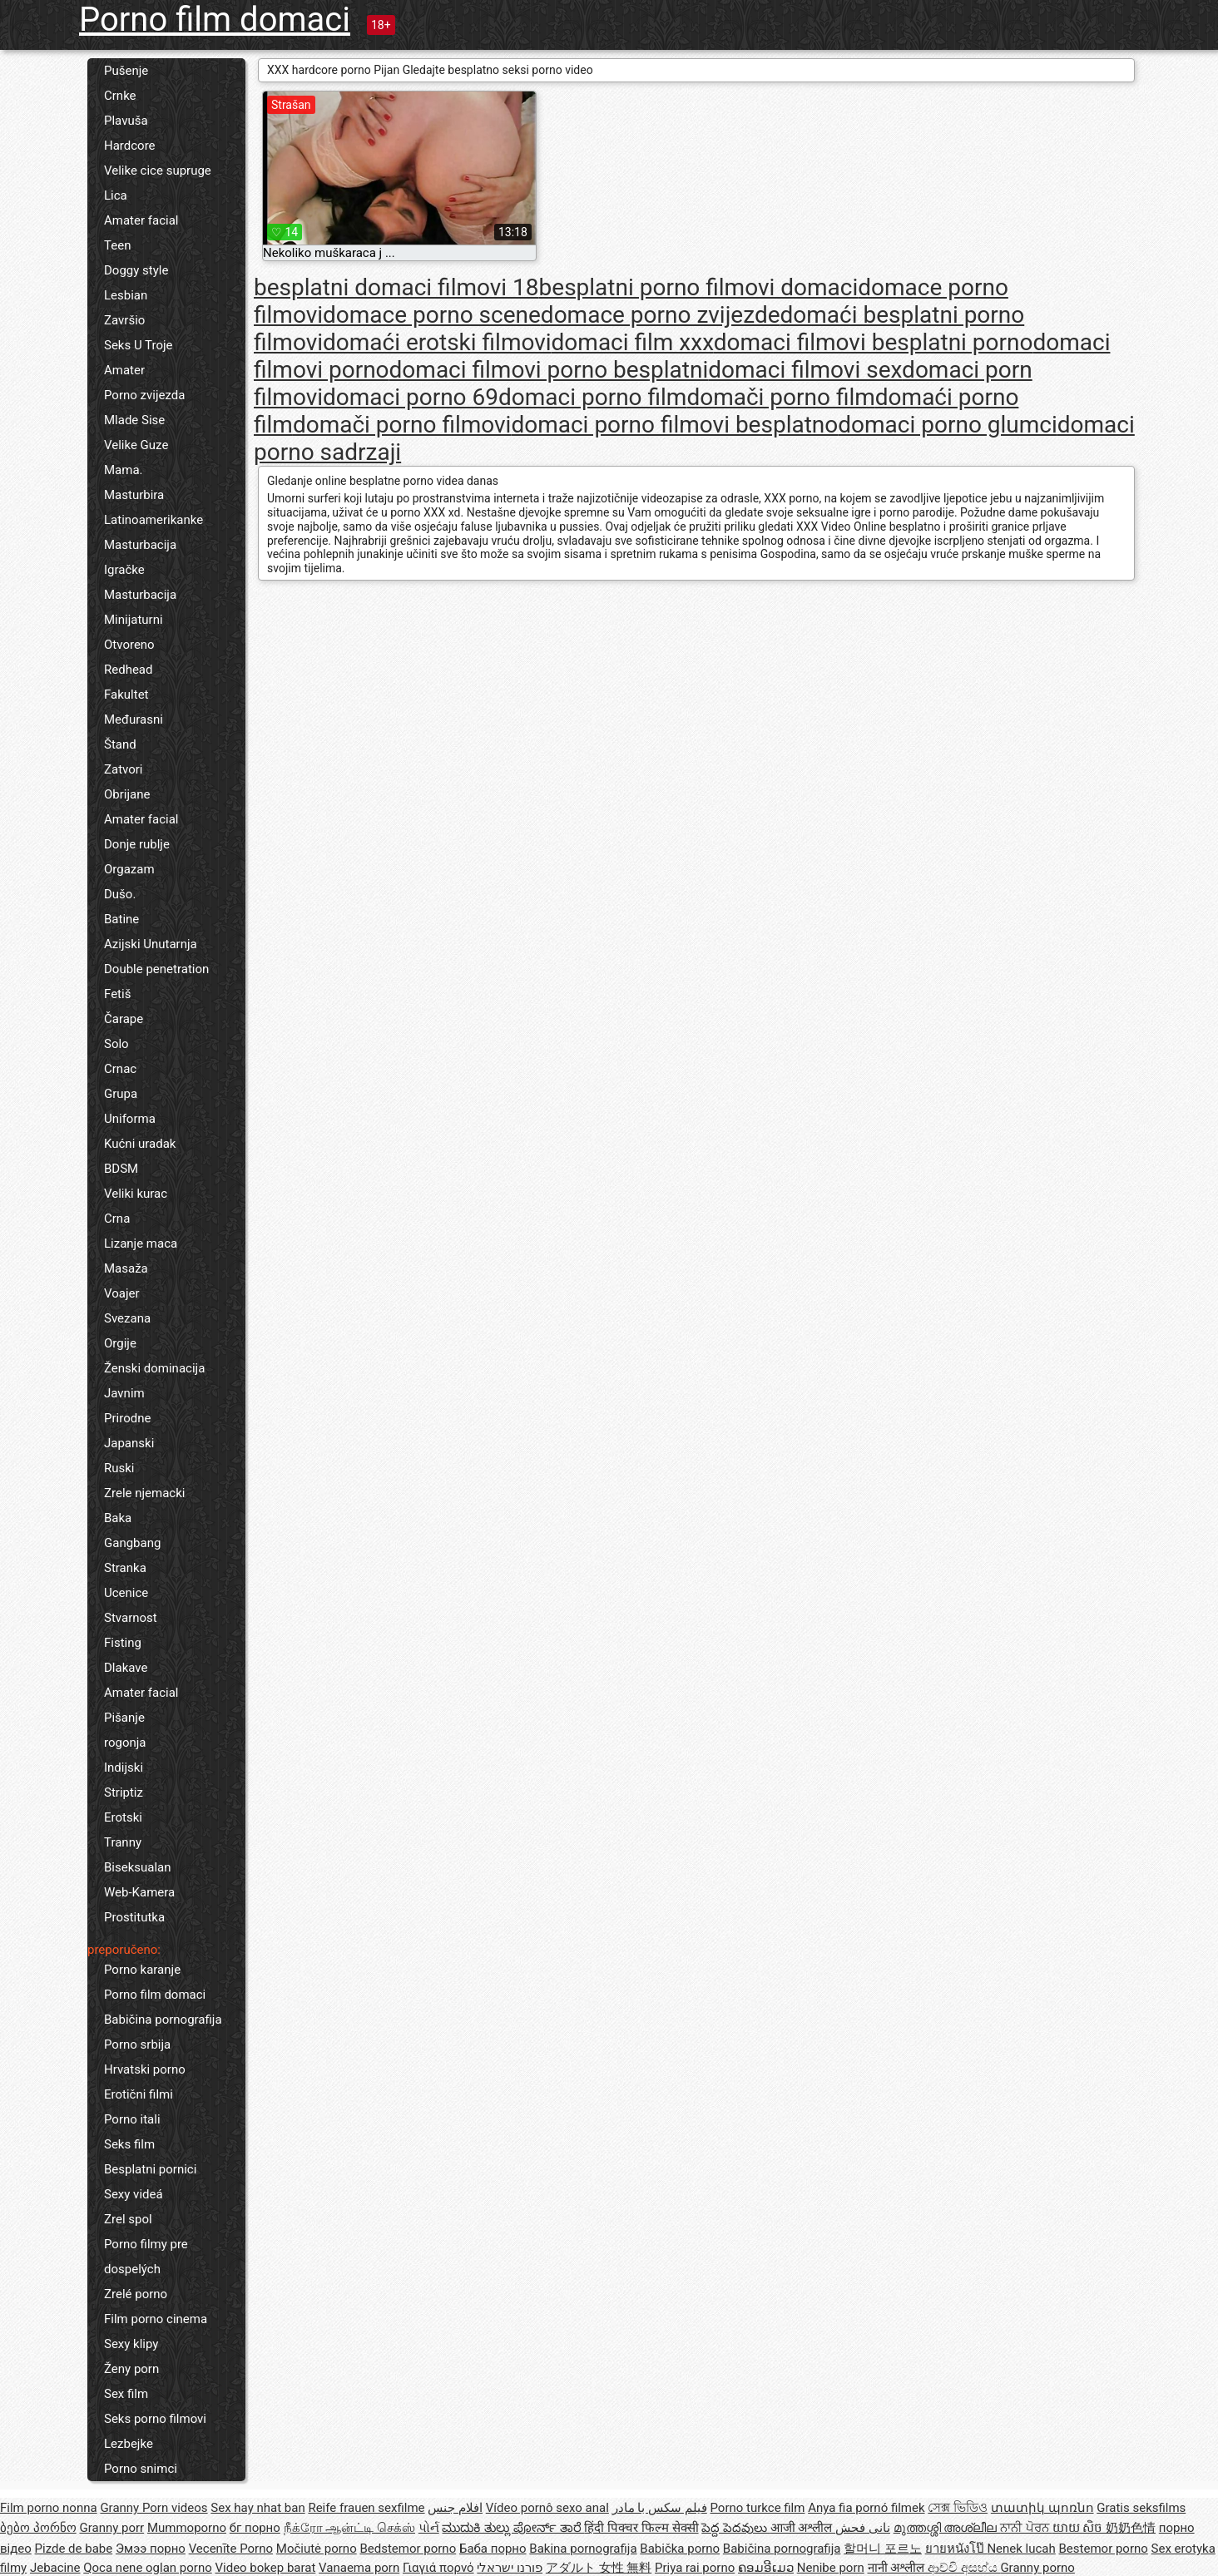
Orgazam (129, 869)
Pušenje (126, 70)
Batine (121, 919)
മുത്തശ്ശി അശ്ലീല (947, 2527)
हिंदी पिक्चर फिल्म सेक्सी (641, 2527)
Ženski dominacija (154, 1368)
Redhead (128, 669)
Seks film (129, 2144)
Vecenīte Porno (231, 2548)
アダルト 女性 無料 (598, 2567)
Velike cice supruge (157, 170)
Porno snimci (140, 2468)
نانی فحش (862, 2527)
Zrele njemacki (144, 1493)
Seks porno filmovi (155, 2418)
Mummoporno (186, 2527)
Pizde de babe (74, 2548)
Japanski (129, 1443)
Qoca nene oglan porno (147, 2567)
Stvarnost (130, 1617)
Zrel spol (128, 2219)
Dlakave (125, 1667)
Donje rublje (137, 844)
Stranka (125, 1567)
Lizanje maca (140, 1243)
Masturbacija (140, 544)
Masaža (126, 1268)
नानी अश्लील (898, 2567)
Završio (124, 320)
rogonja (125, 1742)
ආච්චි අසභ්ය (964, 2567)
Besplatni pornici (150, 2169)
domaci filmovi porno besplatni (549, 369)
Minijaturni (133, 619)
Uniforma (130, 1118)
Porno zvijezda (144, 395)
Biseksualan (137, 1867)
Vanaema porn (359, 2567)
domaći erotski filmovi (437, 342)
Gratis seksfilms (1141, 2507)
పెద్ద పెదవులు (735, 2527)
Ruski (119, 1468)
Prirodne (127, 1418)
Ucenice (126, 1592)
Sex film (126, 2393)
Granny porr (111, 2527)
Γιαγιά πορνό (438, 2567)
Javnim (124, 1393)
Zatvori (123, 769)
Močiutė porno (316, 2548)
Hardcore (130, 145)
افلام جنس (455, 2507)
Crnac (120, 1068)
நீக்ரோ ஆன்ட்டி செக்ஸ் (349, 2527)
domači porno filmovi (402, 424)
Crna (117, 1218)
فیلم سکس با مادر (659, 2507)
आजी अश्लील (802, 2527)
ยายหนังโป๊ (956, 2548)
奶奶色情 (1131, 2527)
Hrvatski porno (145, 2069)
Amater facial (141, 220)
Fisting (122, 1642)
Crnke (120, 95)
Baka (117, 1517)
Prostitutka (134, 1917)
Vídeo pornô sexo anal (547, 2507)
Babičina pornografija (163, 2019)
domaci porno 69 (410, 397)
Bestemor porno (1103, 2548)
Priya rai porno (695, 2567)
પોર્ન (428, 2527)
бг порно (255, 2527)
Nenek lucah (1021, 2548)
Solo (116, 1043)
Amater (124, 370)
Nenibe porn (830, 2567)
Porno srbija (137, 2044)
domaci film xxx (633, 342)
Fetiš (117, 993)
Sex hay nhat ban (257, 2507)
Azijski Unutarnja (150, 944)
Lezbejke (128, 2443)
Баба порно (493, 2548)
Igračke (124, 569)
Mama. (123, 469)
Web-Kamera (139, 1892)
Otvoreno (129, 644)
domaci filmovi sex (805, 369)
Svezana (127, 1318)
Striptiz (123, 1792)
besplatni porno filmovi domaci (699, 287)
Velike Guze (136, 445)
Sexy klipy (131, 2343)
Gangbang (132, 1542)
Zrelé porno (135, 2294)
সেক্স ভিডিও (958, 2507)
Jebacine (55, 2567)
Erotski (123, 1817)
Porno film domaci (214, 19)
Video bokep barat (265, 2567)
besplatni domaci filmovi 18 (396, 287)
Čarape (123, 1018)
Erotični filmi (138, 2094)
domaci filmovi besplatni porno (873, 342)
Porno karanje (142, 1969)
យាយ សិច (1079, 2527)
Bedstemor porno (407, 2548)
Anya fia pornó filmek (866, 2507)
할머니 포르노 (883, 2548)
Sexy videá (133, 2194)
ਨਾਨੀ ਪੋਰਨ (1026, 2527)
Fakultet (126, 694)
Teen (117, 245)
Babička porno (680, 2548)
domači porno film (780, 397)
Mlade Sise (134, 420)
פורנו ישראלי (509, 2567)
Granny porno (1037, 2567)
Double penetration (156, 969)
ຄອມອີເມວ (766, 2567)
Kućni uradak (140, 1143)
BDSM (121, 1168)
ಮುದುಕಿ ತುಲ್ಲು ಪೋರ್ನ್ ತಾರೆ (513, 2527)
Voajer (122, 1293)
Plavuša (126, 120)
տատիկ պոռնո (1042, 2507)
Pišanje (124, 1717)
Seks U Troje (138, 345)
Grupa (120, 1093)
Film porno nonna (48, 2507)
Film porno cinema (155, 2318)
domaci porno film (592, 397)
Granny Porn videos (153, 2507)
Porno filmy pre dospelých (146, 2257)
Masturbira (134, 494)
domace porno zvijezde (660, 315)
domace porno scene (432, 315)
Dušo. (120, 894)
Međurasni (133, 719)
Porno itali (132, 2119)
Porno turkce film (757, 2507)
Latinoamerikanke (153, 519)
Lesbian (125, 295)
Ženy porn (131, 2368)
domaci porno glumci (947, 424)
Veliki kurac (135, 1193)
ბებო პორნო (38, 2527)
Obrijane (127, 794)
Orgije (120, 1343)
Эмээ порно (151, 2548)
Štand (120, 744)
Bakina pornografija (582, 2548)
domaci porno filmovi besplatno (674, 424)
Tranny (122, 1842)
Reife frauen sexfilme (366, 2507)
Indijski (123, 1767)
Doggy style (136, 270)
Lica (115, 195)
